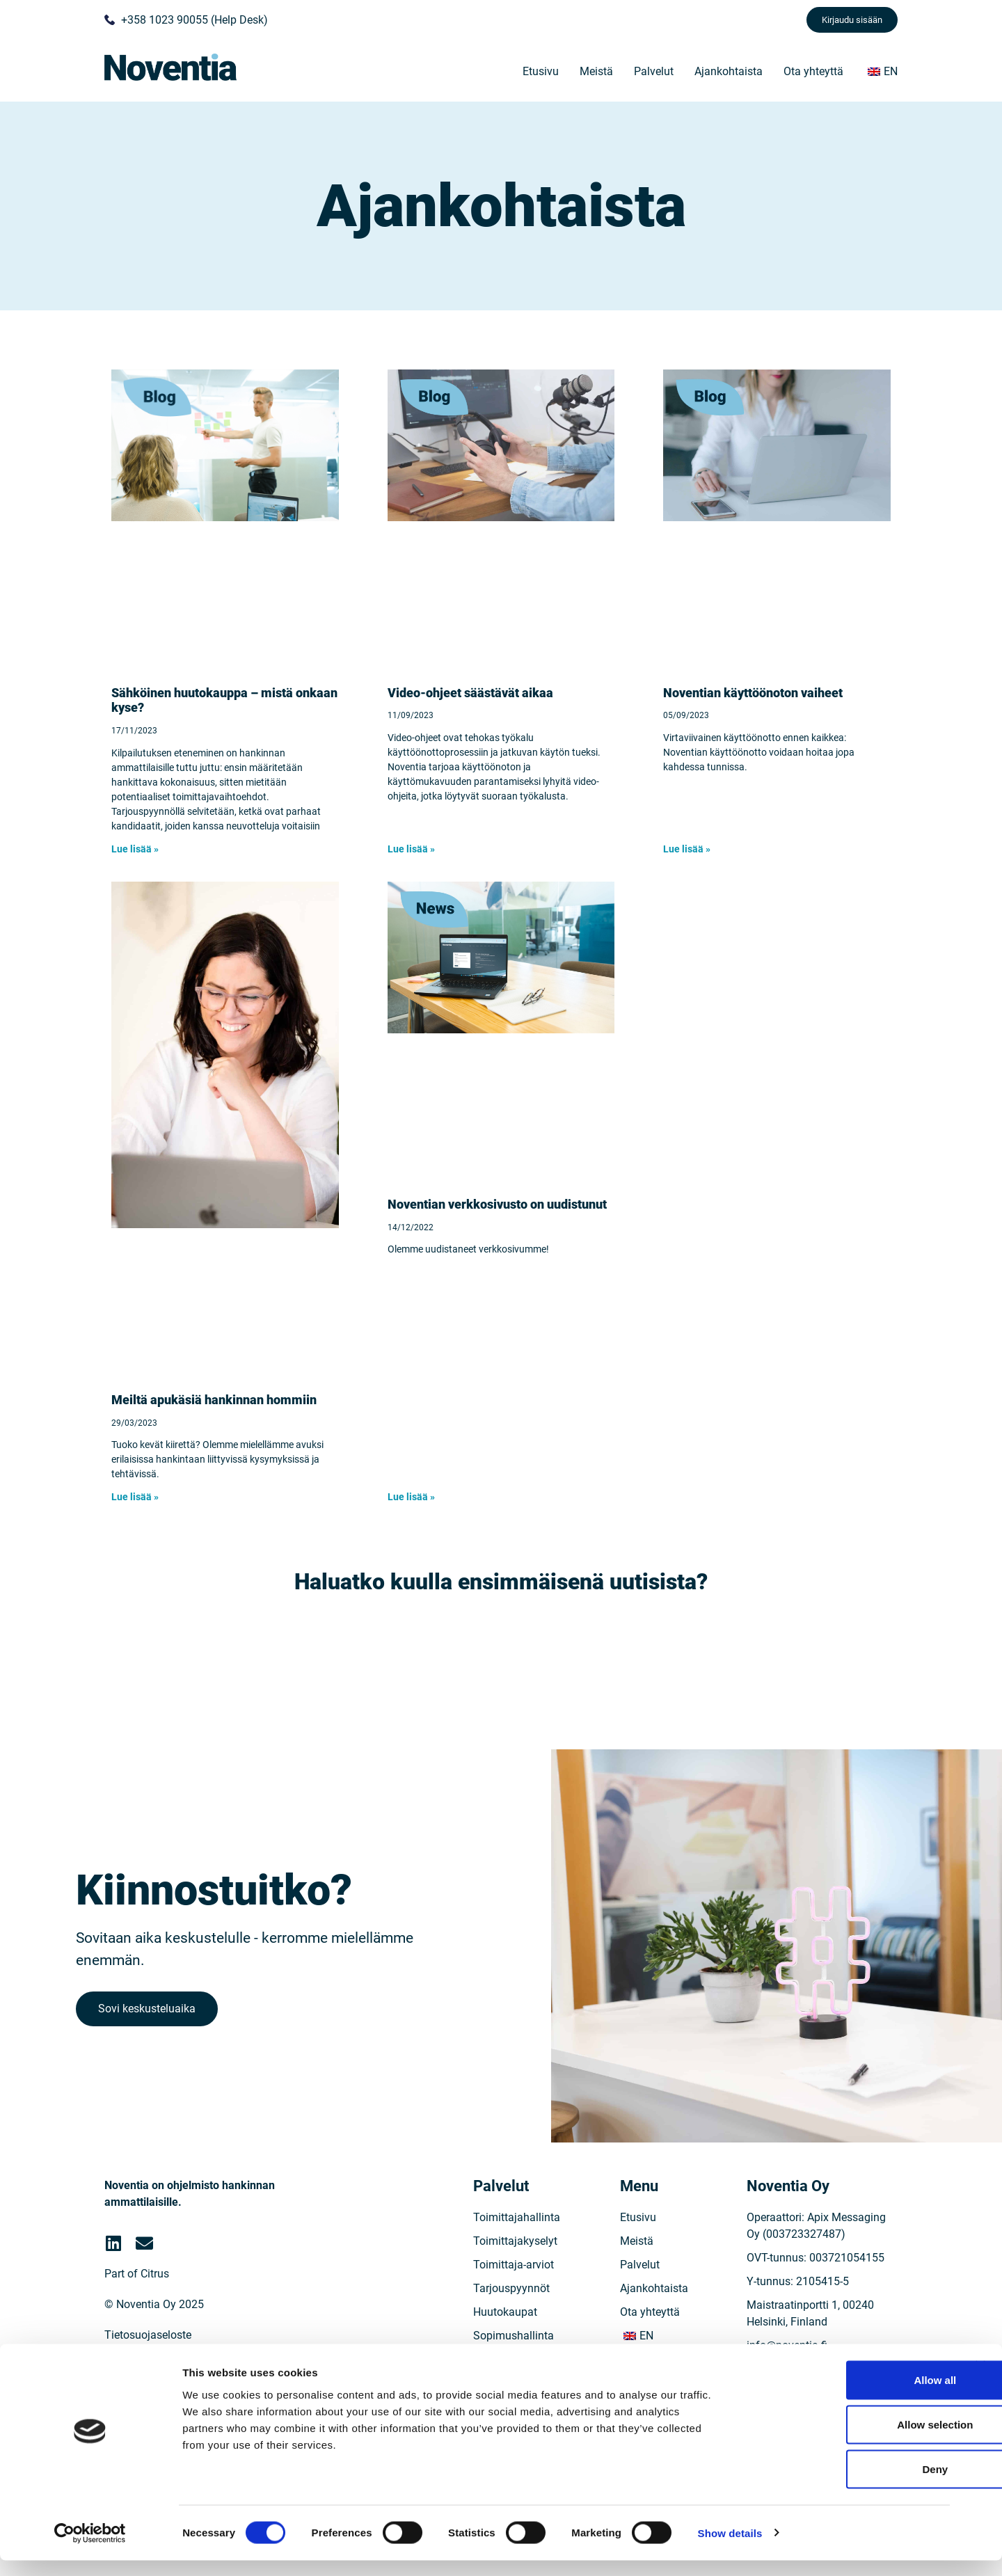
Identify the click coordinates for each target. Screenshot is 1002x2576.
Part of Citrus (136, 2312)
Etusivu (541, 71)
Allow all (850, 2395)
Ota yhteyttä (813, 71)
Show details (730, 2548)
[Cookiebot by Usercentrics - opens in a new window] (90, 2548)
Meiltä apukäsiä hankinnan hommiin (214, 1399)
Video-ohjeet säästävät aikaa (470, 692)
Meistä (596, 71)
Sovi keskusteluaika (151, 2030)
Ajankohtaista (728, 71)
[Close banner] (980, 2381)
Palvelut (654, 71)
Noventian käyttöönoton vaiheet (753, 692)
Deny (851, 2484)
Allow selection (850, 2440)
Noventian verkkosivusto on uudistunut (497, 1204)
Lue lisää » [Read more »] (135, 848)
